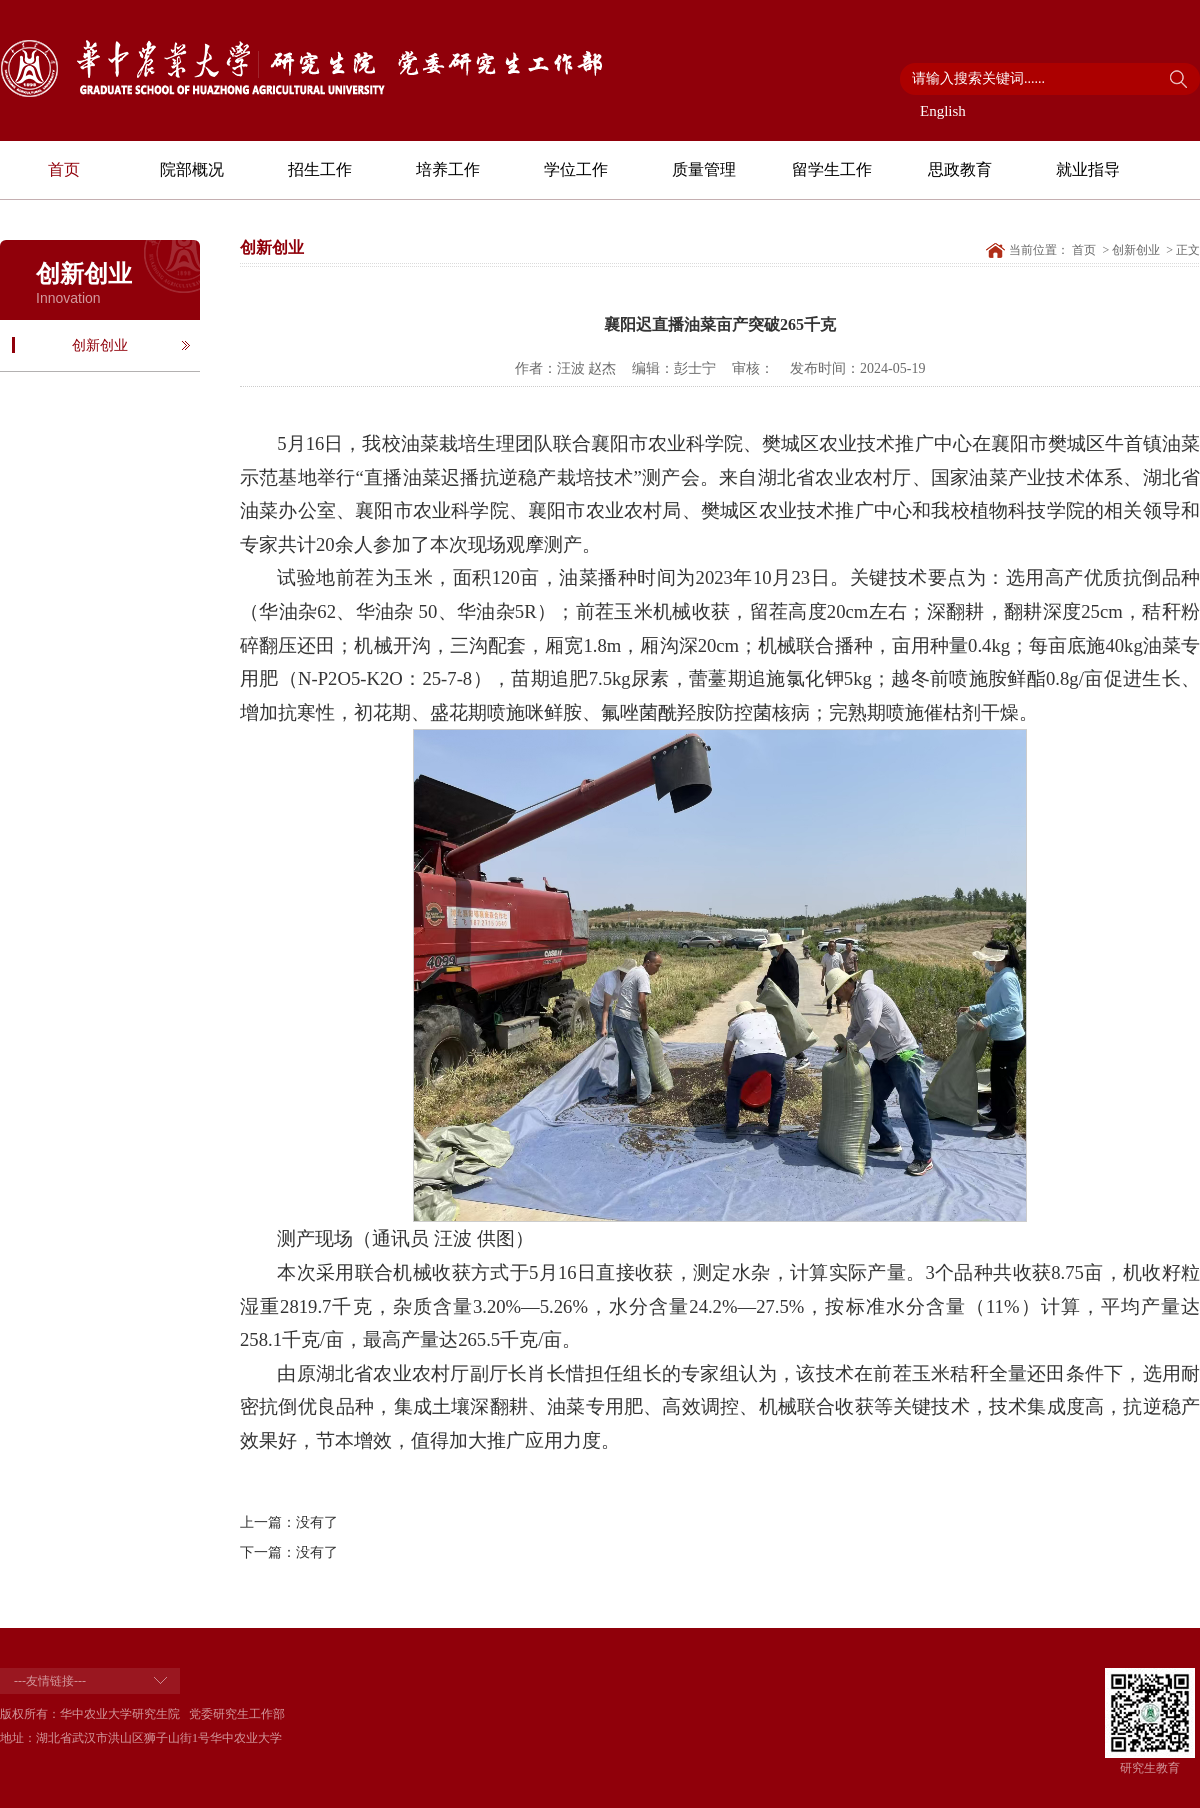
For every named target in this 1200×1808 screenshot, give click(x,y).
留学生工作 (832, 169)
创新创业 (100, 345)
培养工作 (448, 169)
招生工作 (320, 169)
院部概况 (192, 169)
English (943, 111)
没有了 (317, 1522)
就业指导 (1088, 169)
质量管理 (704, 169)
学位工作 (576, 169)
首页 (64, 169)
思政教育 (960, 169)
